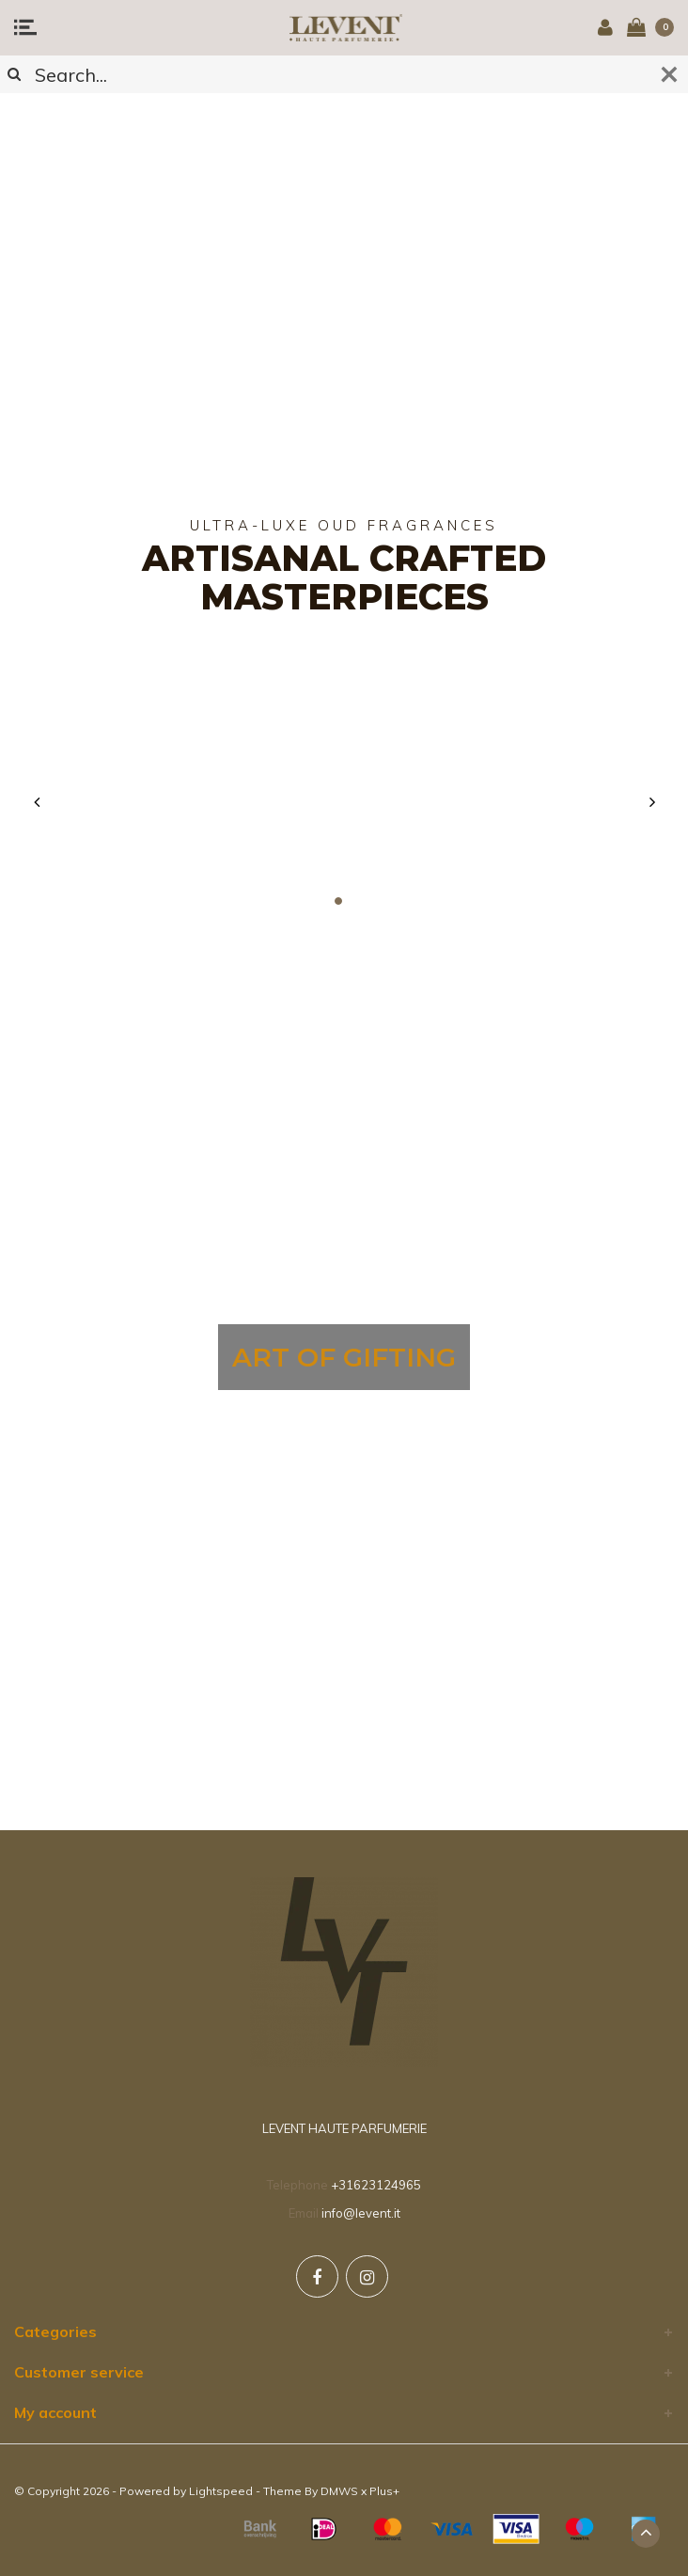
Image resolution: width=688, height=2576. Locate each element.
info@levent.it (360, 2212)
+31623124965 (376, 2184)
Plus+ (384, 2491)
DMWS (339, 2491)
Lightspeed (221, 2491)
